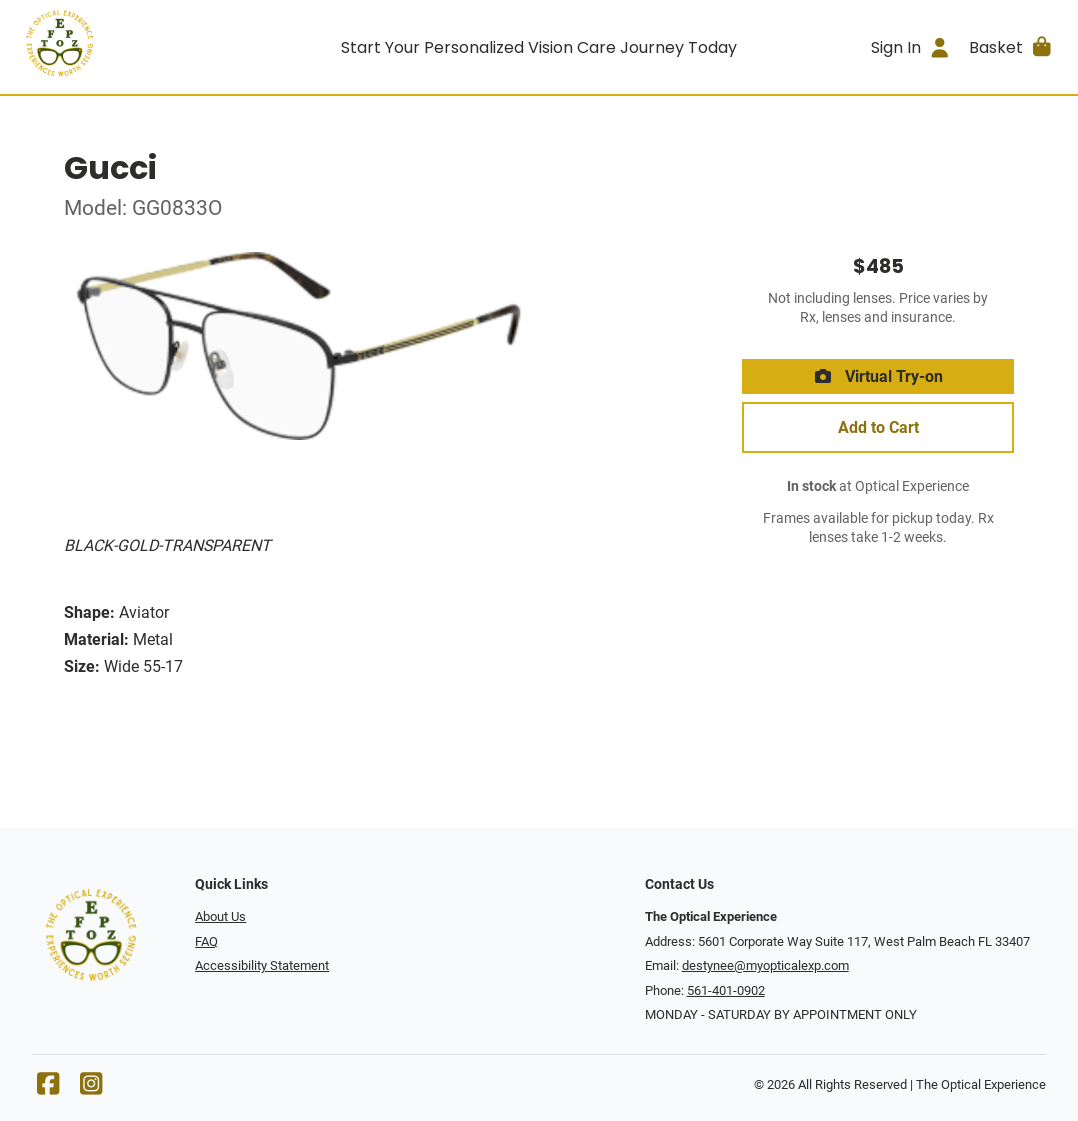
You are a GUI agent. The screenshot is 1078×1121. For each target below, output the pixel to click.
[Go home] (147, 47)
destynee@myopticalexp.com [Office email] (765, 965)
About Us (220, 916)
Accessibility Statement (262, 965)
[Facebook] (48, 1088)
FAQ (206, 941)
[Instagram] (91, 1088)
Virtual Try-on (878, 376)
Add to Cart (878, 427)
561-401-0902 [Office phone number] (726, 990)
